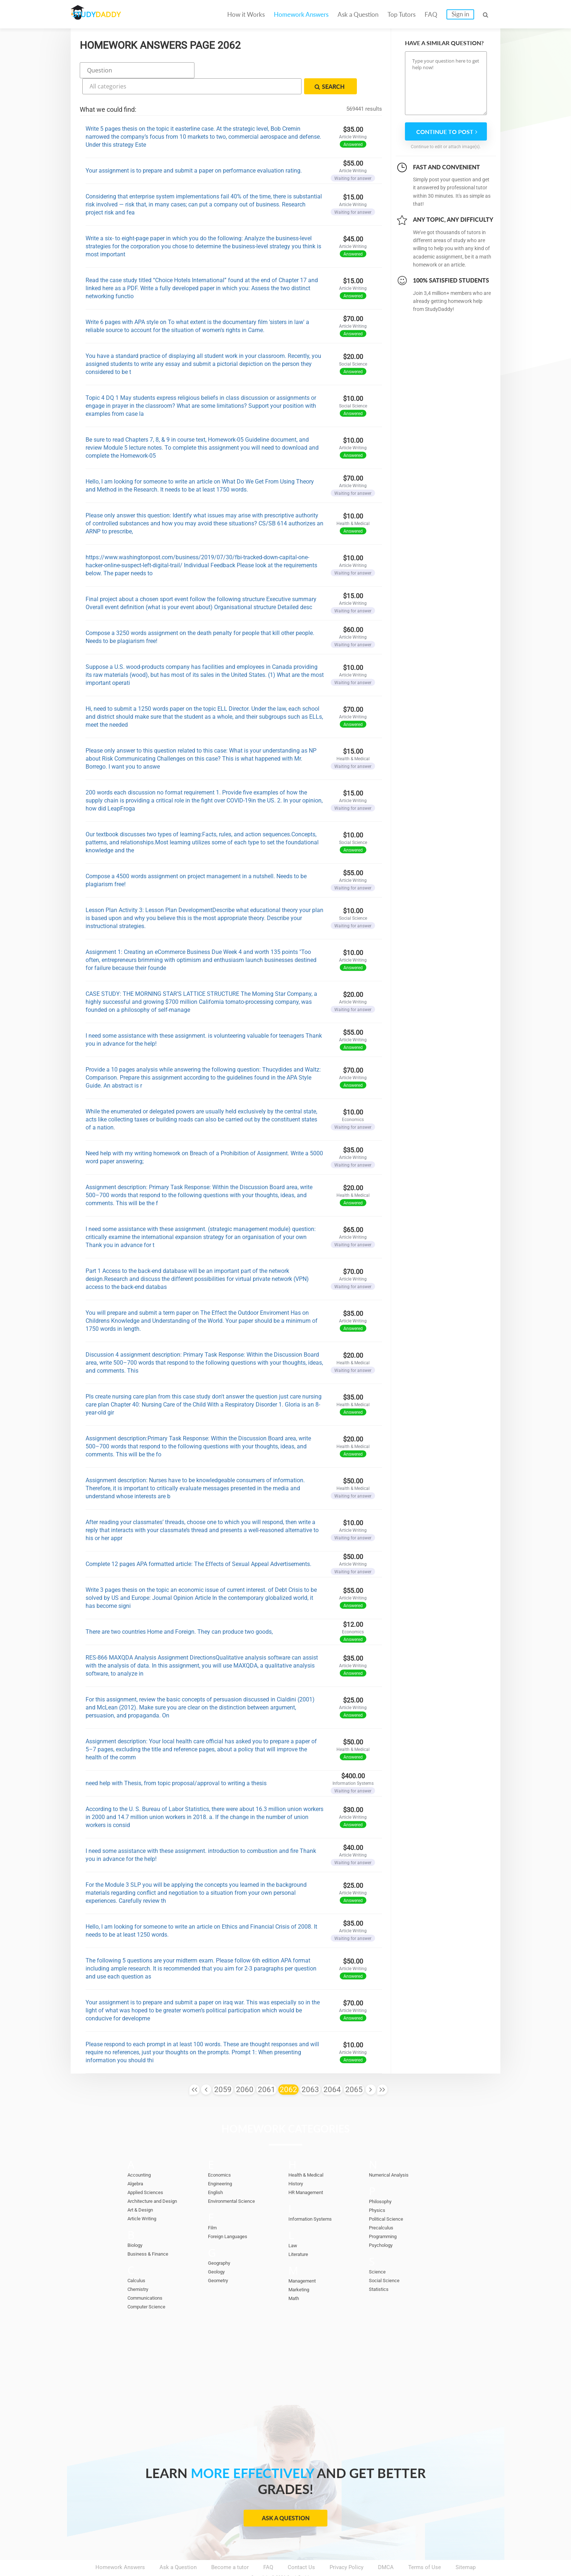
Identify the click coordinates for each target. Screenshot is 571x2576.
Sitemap (466, 2547)
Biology (136, 2225)
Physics (378, 2190)
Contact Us (301, 2547)
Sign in (460, 14)
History (297, 2164)
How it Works (246, 14)
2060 (244, 2069)
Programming (385, 2216)
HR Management (308, 2172)
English (217, 2172)
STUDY (109, 14)
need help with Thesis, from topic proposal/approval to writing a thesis (176, 1763)
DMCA (386, 2547)
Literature (300, 2234)
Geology (218, 2252)
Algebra (136, 2164)
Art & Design (142, 2190)
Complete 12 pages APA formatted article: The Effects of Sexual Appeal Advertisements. (198, 1544)
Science (378, 2252)
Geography (221, 2243)
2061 (266, 2069)
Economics (222, 2155)
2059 (223, 2069)
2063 (310, 2069)
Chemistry (139, 2269)
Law (293, 2225)
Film (213, 2208)
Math (294, 2278)
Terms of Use (424, 2547)
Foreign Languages (231, 2216)
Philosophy (382, 2181)
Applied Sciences (148, 2172)
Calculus (138, 2260)
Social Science (387, 2260)
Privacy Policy (346, 2547)
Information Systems (313, 2199)
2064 (332, 2069)
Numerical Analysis (392, 2155)
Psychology (383, 2225)
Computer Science (149, 2287)
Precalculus (383, 2208)
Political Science (389, 2199)
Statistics (380, 2269)
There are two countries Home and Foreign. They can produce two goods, (179, 1611)
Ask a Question (358, 14)
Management (304, 2261)
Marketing (300, 2270)
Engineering (222, 2164)
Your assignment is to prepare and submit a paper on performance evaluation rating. (194, 150)
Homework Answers (301, 14)
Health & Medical (309, 2155)
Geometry (220, 2260)
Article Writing (144, 2199)
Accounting (141, 2155)
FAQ (431, 14)
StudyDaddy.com (303, 2557)
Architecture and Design (156, 2181)
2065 (354, 2069)
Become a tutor (230, 2547)
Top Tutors (401, 14)
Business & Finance (151, 2234)
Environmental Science (236, 2181)
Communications (148, 2278)
